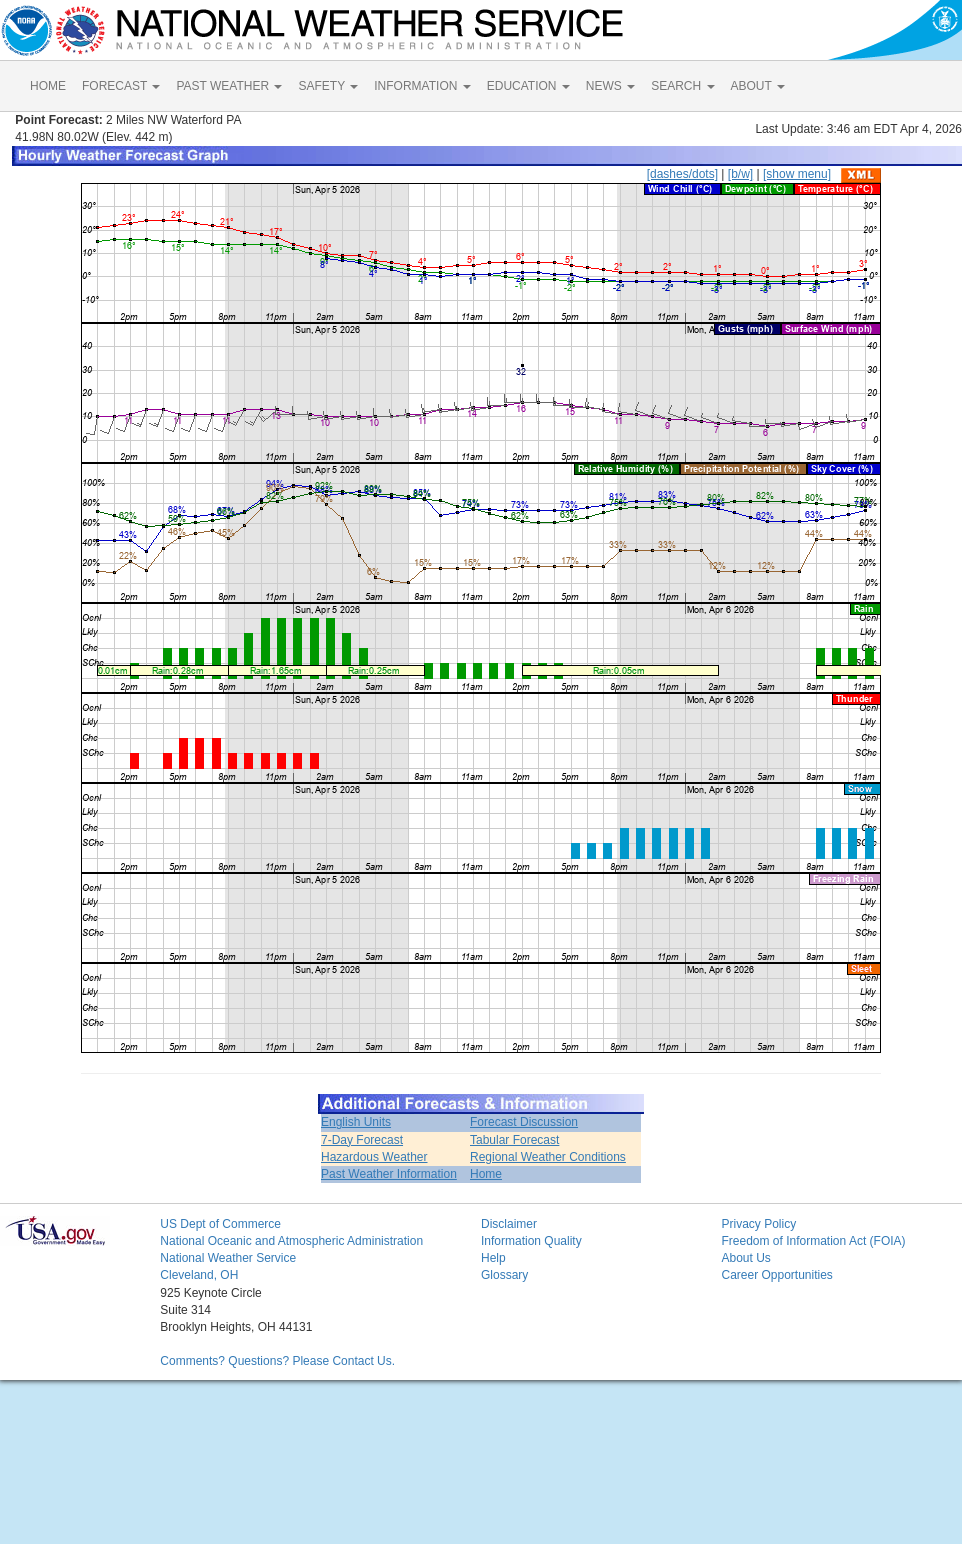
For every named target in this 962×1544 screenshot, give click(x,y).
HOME (48, 86)
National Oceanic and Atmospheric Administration (291, 1241)
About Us (745, 1258)
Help (493, 1258)
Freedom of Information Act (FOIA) (813, 1241)
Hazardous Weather (374, 1157)
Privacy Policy (758, 1224)
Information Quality (531, 1241)
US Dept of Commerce (220, 1224)
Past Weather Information (389, 1174)
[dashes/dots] (682, 174)
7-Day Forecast (362, 1140)
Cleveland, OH (199, 1275)
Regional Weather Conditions (548, 1157)
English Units (356, 1122)
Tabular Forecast (514, 1140)
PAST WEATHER (229, 86)
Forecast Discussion (524, 1122)
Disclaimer (509, 1224)
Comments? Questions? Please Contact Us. (277, 1361)
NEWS (610, 86)
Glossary (504, 1275)
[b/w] (740, 174)
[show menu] (797, 174)
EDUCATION (528, 86)
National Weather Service (228, 1258)
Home (486, 1174)
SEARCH (682, 86)
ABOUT (758, 86)
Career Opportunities (776, 1275)
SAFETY (328, 86)
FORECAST (121, 86)
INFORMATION (422, 86)
